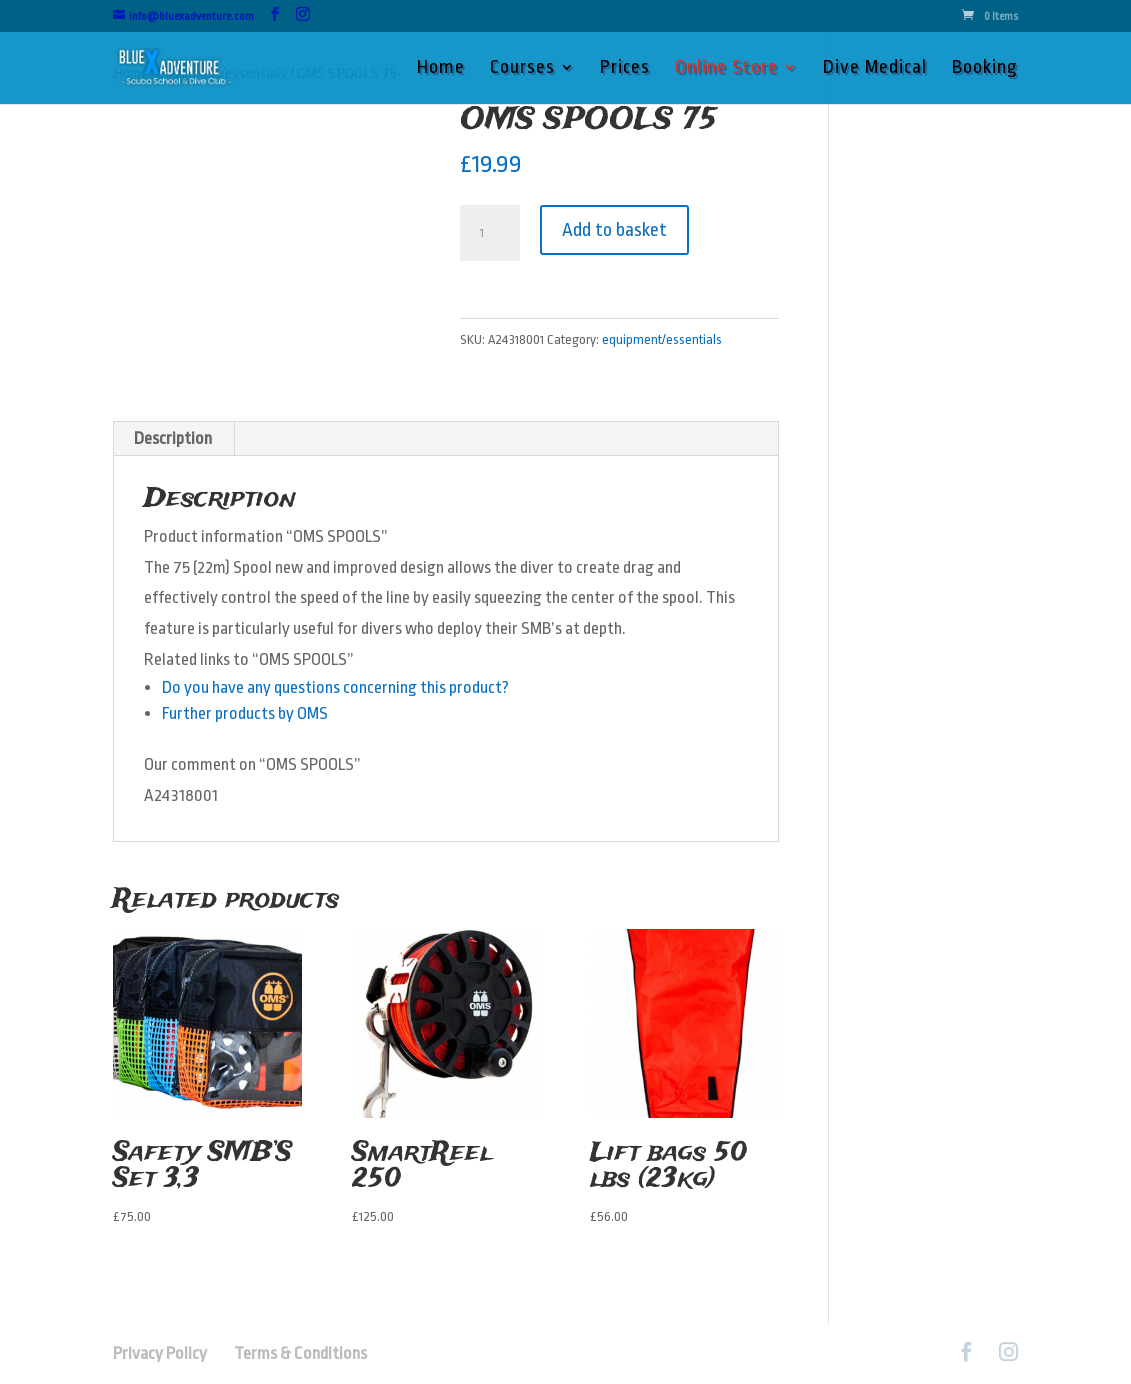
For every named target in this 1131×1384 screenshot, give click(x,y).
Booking (985, 69)
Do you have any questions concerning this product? (335, 687)
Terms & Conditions (300, 1353)
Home (441, 69)
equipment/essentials (662, 339)
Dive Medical (875, 69)
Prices (625, 69)
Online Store (726, 69)
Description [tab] (173, 438)
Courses (522, 69)
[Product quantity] (490, 233)
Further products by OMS (245, 713)
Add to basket (614, 230)
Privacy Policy (172, 1353)
